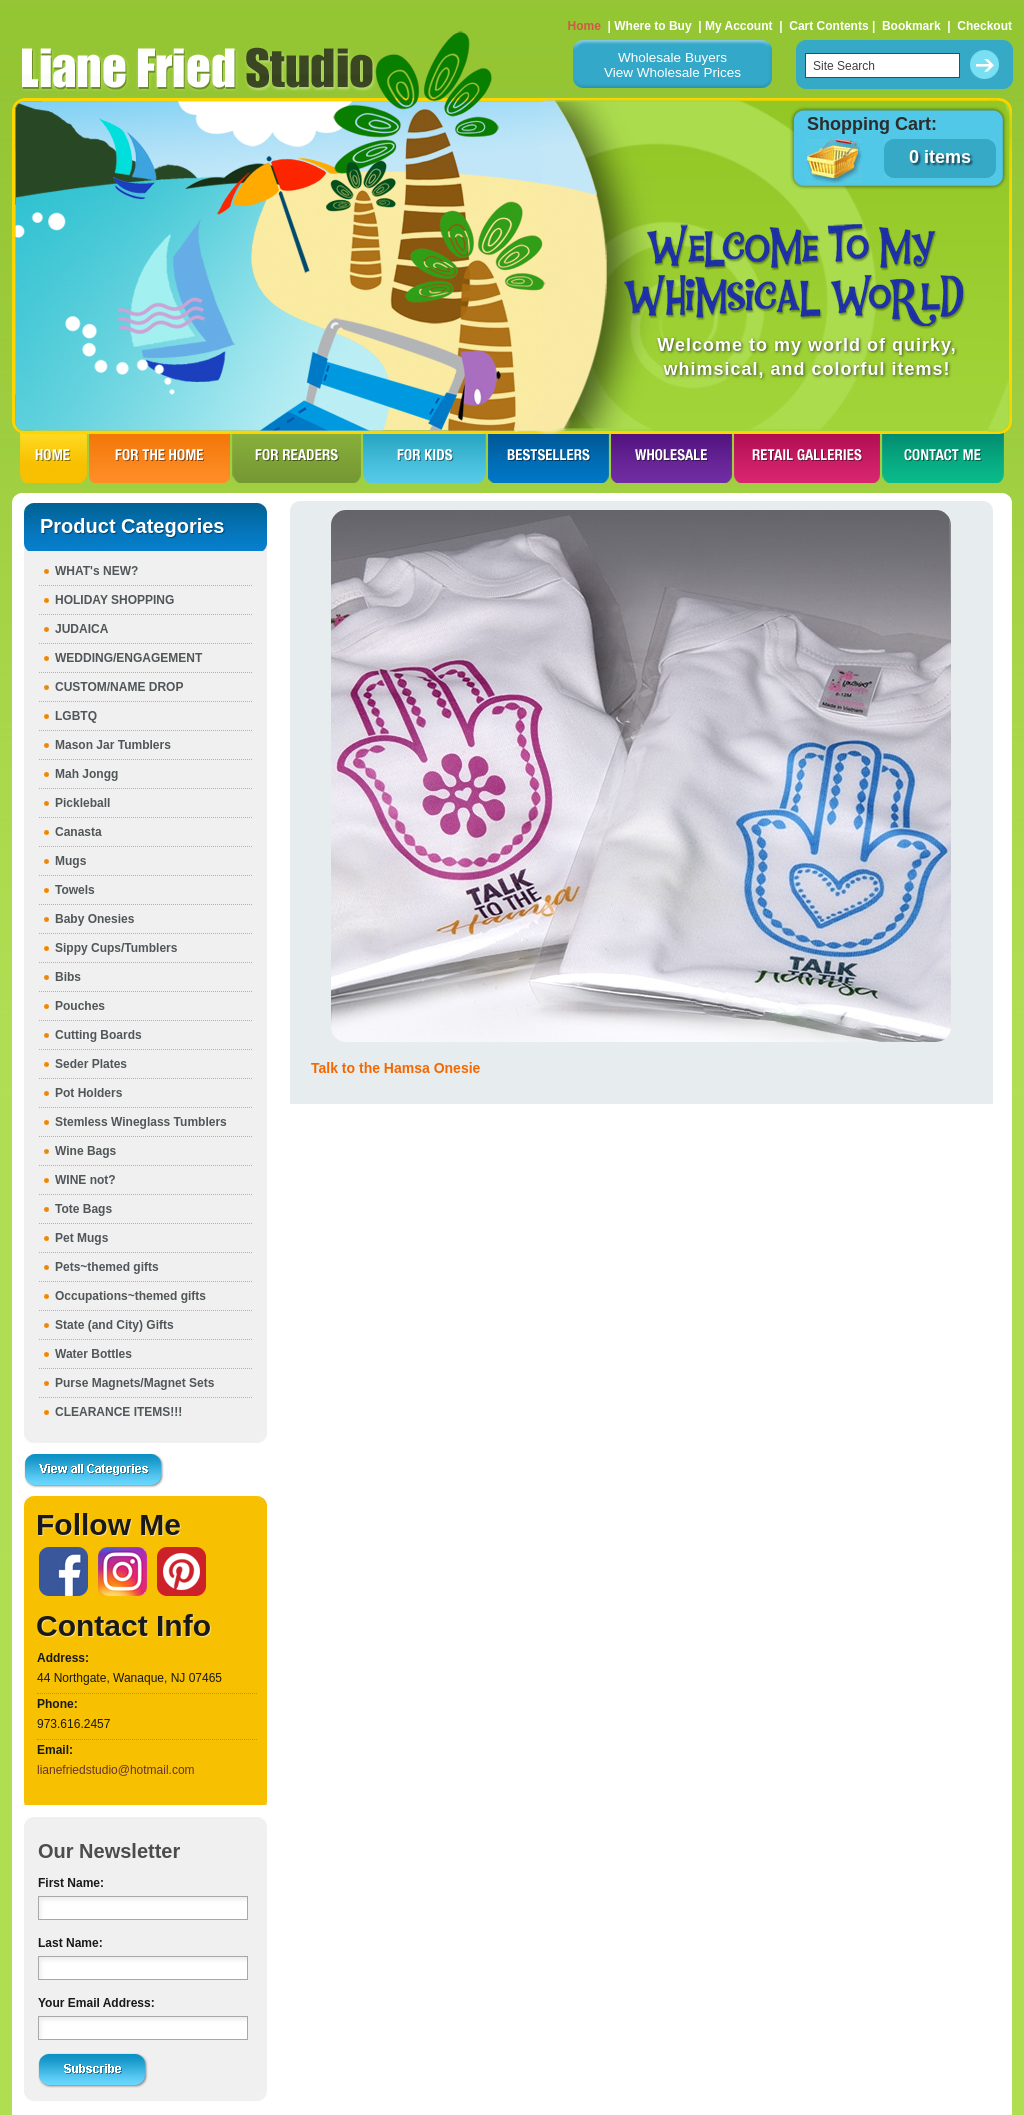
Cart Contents (828, 26)
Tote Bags (83, 1209)
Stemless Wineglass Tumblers (141, 1122)
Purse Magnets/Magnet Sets (134, 1383)
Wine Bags (85, 1151)
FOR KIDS (424, 458)
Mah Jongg (86, 774)
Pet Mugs (81, 1238)
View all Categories (94, 1471)
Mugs (70, 861)
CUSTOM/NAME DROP (119, 687)
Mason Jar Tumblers (113, 745)
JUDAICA (81, 629)
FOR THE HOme (159, 458)
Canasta (78, 832)
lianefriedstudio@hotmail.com (116, 1770)
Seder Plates (91, 1064)
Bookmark (911, 26)
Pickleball (82, 803)
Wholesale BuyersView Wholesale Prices (672, 65)
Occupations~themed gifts (130, 1296)
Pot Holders (88, 1093)
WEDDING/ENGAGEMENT (128, 658)
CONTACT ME (943, 458)
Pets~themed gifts (107, 1267)
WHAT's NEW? (96, 571)
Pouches (80, 1006)
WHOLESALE (671, 458)
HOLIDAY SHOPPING (114, 600)
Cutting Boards (98, 1035)
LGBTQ (76, 716)
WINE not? (85, 1180)
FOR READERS (296, 458)
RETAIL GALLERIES (807, 458)
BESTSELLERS (548, 458)
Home (584, 26)
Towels (75, 890)
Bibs (68, 977)
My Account (739, 26)
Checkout (984, 26)
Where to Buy (652, 26)
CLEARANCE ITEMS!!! (118, 1412)
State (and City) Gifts (114, 1325)
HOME (53, 458)
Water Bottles (93, 1354)
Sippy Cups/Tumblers (116, 948)
